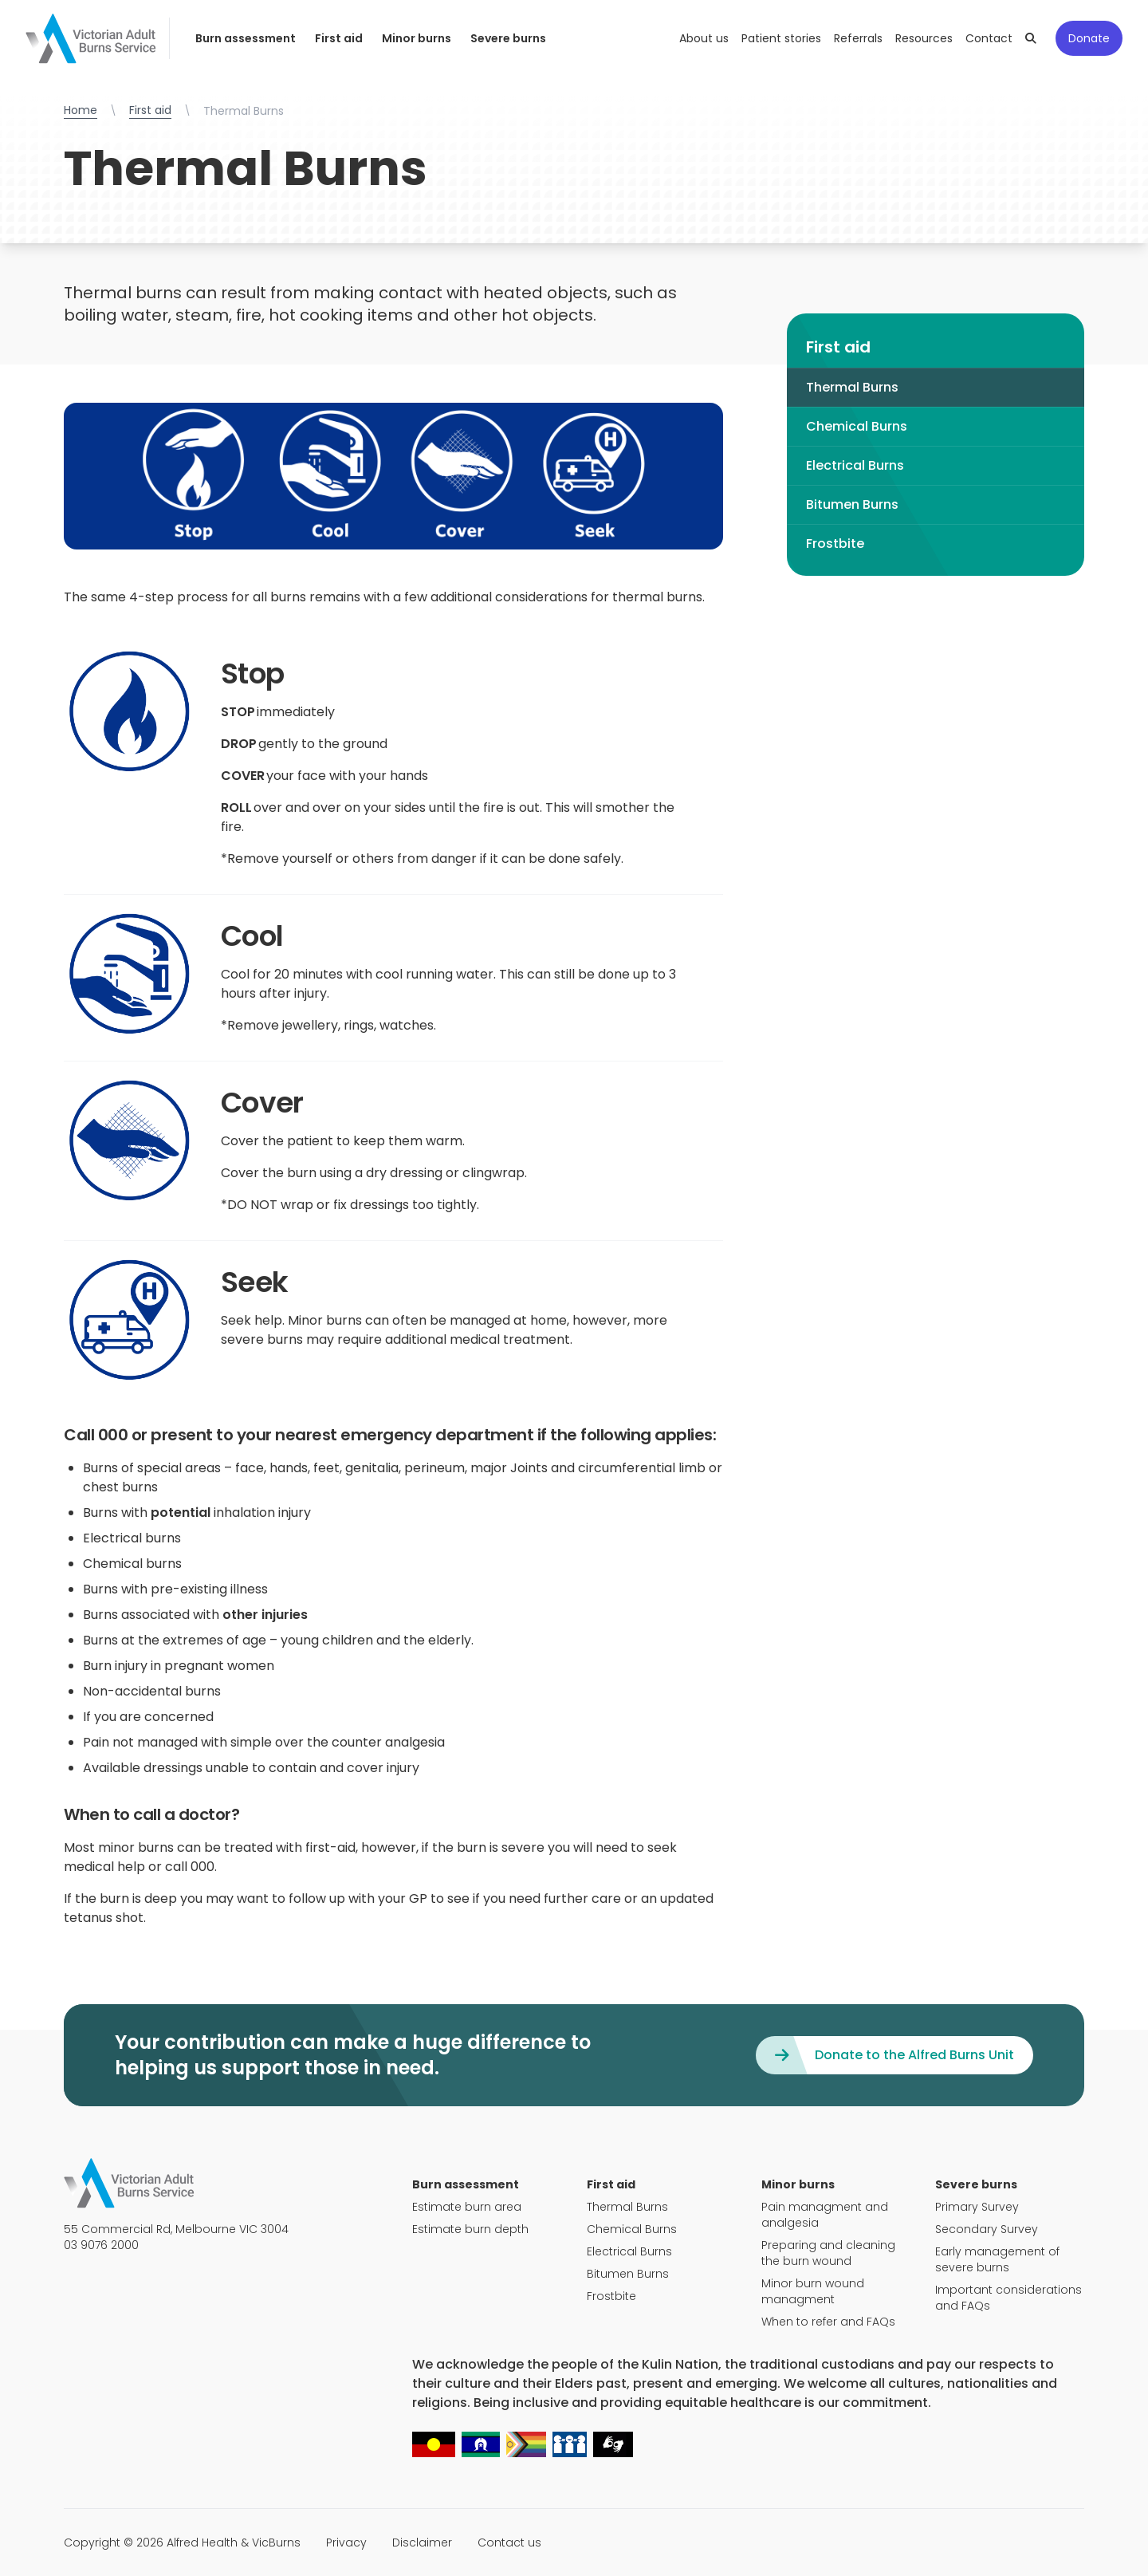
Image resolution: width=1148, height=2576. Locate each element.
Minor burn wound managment (812, 2291)
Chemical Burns (856, 426)
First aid (339, 38)
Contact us (509, 2542)
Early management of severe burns (997, 2259)
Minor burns (416, 38)
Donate (1089, 38)
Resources (924, 38)
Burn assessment (245, 38)
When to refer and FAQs (828, 2322)
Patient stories (781, 38)
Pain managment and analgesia (824, 2215)
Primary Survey (977, 2207)
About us (704, 38)
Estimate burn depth (470, 2229)
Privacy (346, 2542)
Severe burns (508, 38)
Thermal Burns (852, 387)
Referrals (858, 38)
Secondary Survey (986, 2229)
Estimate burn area (466, 2207)
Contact (988, 38)
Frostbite (835, 543)
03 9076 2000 (101, 2245)
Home (80, 110)
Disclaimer (422, 2542)
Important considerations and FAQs (1008, 2298)
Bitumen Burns (852, 504)
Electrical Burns (855, 465)
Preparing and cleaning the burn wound (828, 2253)
